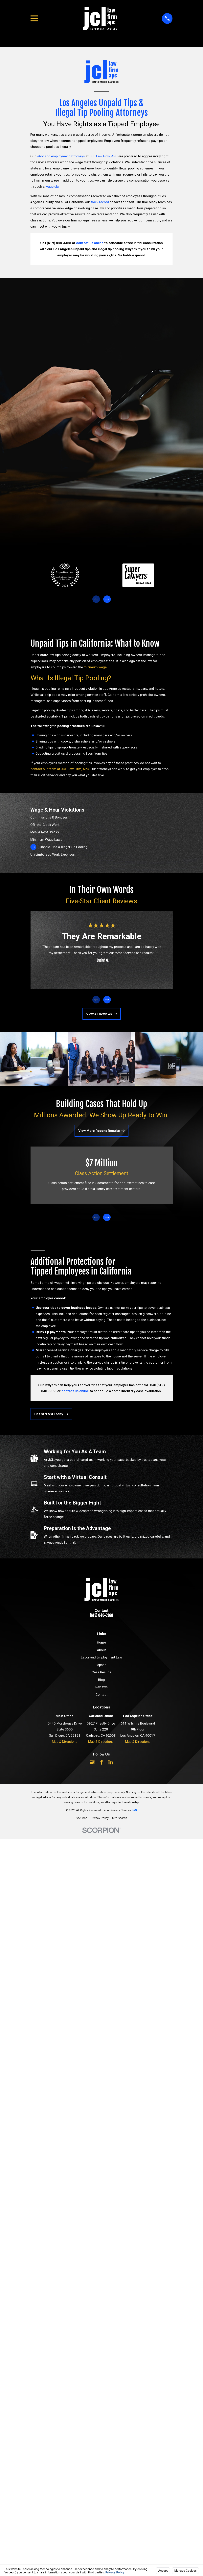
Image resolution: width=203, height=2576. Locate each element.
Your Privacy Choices (120, 1810)
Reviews (101, 1687)
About (101, 1650)
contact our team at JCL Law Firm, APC (60, 769)
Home (101, 1642)
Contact (101, 1695)
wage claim (53, 187)
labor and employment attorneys (60, 156)
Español (101, 1665)
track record (100, 202)
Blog (101, 1680)
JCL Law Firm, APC (103, 156)
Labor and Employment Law (101, 1657)
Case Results (101, 1672)
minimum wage (95, 667)
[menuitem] (101, 817)
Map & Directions (64, 1742)
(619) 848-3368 (101, 1615)
